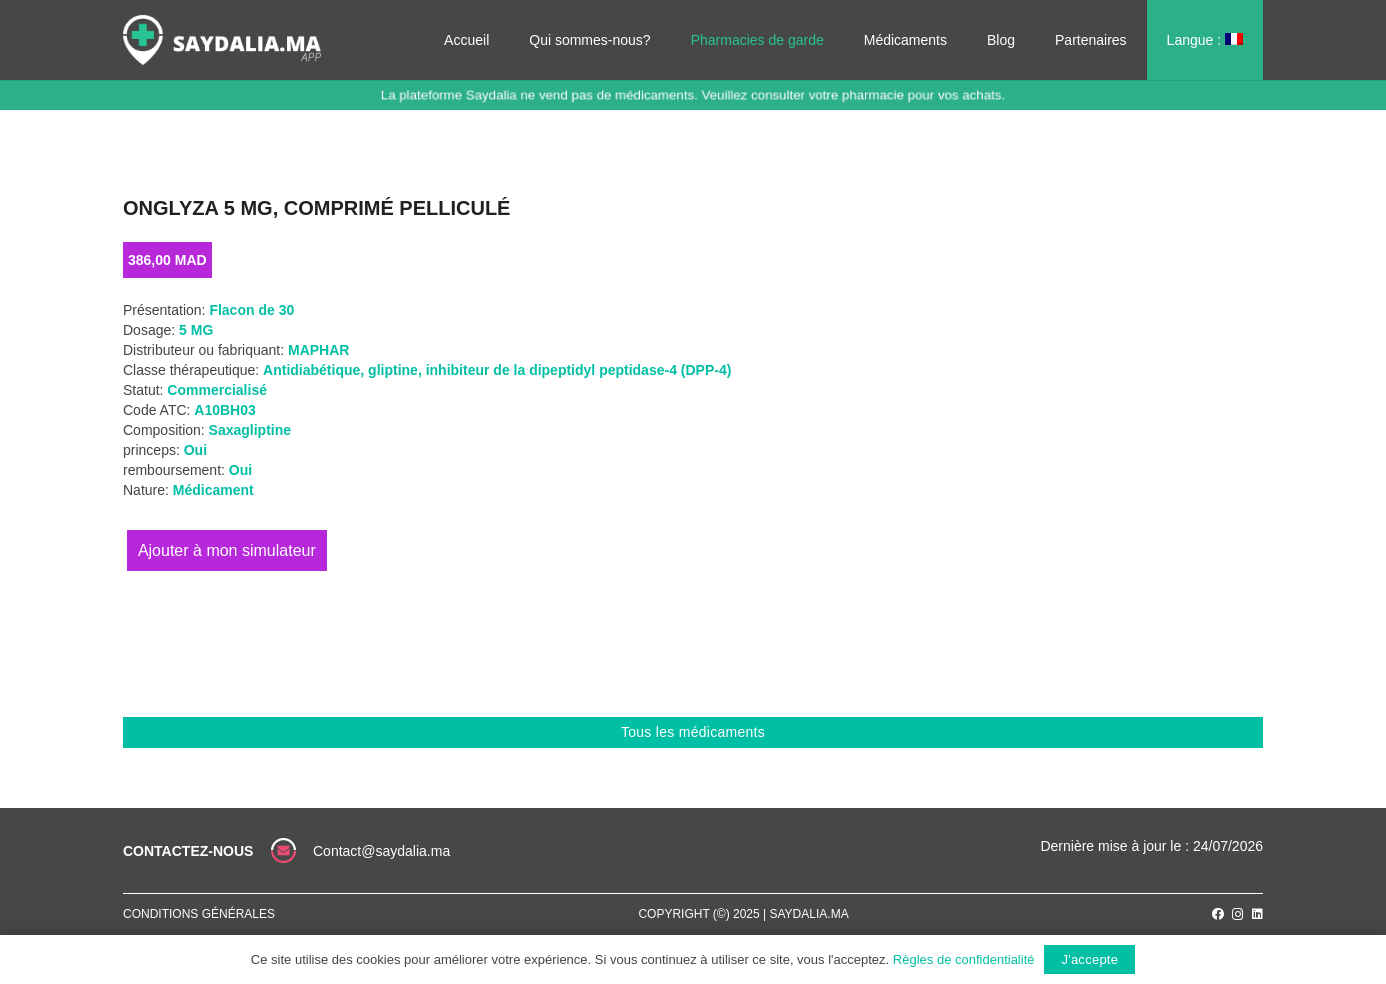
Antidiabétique (311, 370)
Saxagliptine (250, 430)
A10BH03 (224, 410)
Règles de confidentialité (964, 959)
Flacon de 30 (251, 310)
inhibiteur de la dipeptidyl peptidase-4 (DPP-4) (579, 370)
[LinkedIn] (1257, 914)
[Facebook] (1218, 914)
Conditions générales (199, 914)
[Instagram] (1238, 914)
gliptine (393, 370)
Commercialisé (217, 390)
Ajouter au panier (227, 550)
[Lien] (222, 40)
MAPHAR (318, 350)
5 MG (196, 330)
